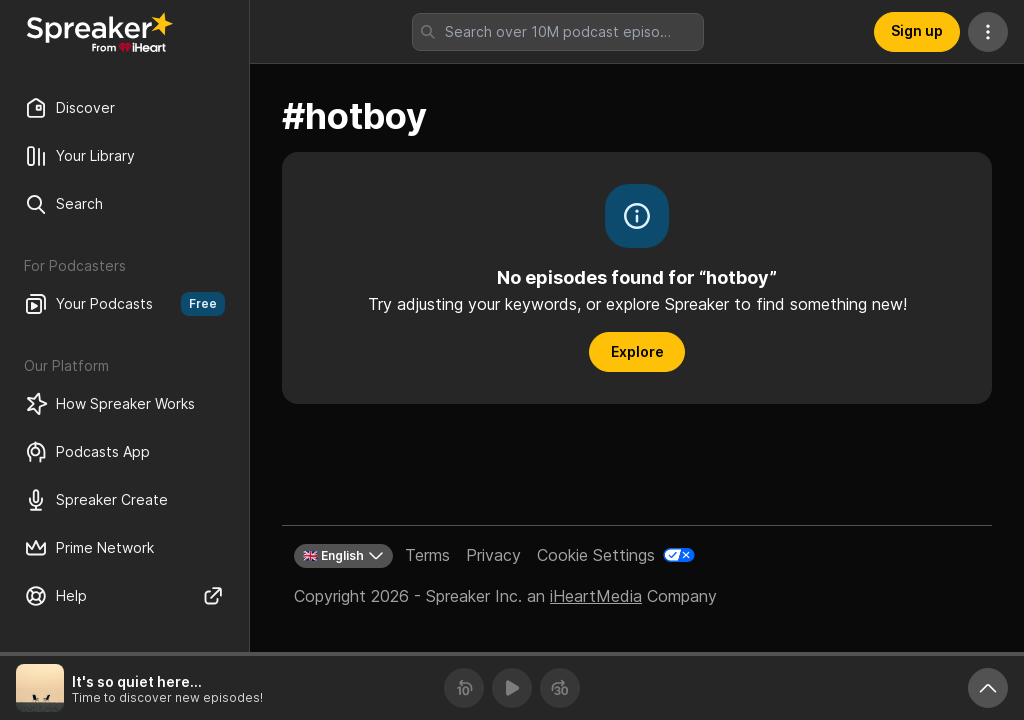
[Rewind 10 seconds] (464, 688)
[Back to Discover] (100, 32)
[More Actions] (988, 32)
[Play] (512, 688)
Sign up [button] (917, 30)
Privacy (493, 555)
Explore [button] (637, 351)
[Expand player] (988, 688)
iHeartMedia (596, 596)
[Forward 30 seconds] (560, 688)
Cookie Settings (596, 555)
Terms (427, 555)
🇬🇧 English (343, 556)
